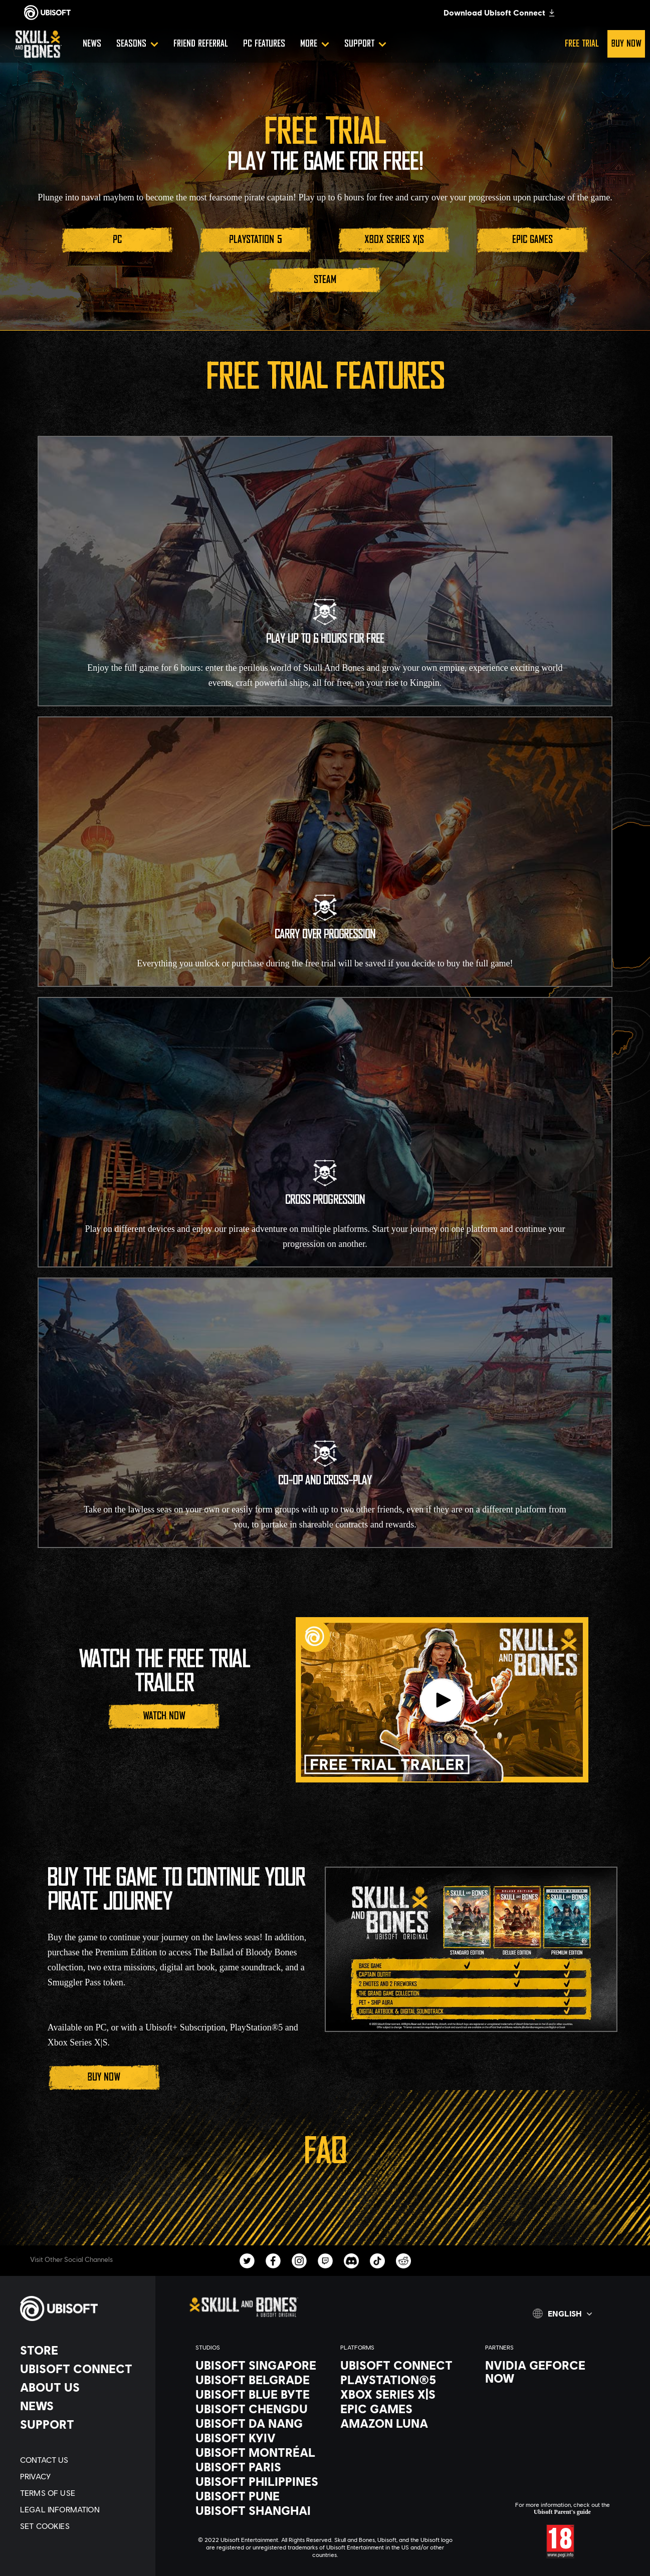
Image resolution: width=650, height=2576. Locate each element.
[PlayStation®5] (402, 2379)
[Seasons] (137, 44)
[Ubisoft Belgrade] (257, 2379)
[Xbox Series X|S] (394, 239)
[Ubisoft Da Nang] (257, 2423)
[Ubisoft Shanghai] (257, 2510)
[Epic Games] (532, 239)
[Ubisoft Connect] (82, 2368)
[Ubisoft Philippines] (257, 2481)
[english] (562, 2313)
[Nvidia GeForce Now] (547, 2372)
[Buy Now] (104, 2077)
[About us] (82, 2387)
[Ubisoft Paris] (257, 2466)
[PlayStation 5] (255, 239)
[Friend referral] (201, 44)
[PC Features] (264, 44)
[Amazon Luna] (402, 2423)
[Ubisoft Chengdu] (257, 2408)
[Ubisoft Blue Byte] (257, 2394)
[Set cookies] (82, 2525)
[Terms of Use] (82, 2492)
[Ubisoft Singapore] (257, 2365)
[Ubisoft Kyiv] (257, 2437)
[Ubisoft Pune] (257, 2495)
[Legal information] (82, 2509)
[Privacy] (82, 2476)
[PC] (117, 239)
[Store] (82, 2350)
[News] (92, 44)
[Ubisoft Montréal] (257, 2452)
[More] (315, 44)
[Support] (365, 44)
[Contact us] (82, 2459)
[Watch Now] (164, 1716)
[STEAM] (324, 280)
